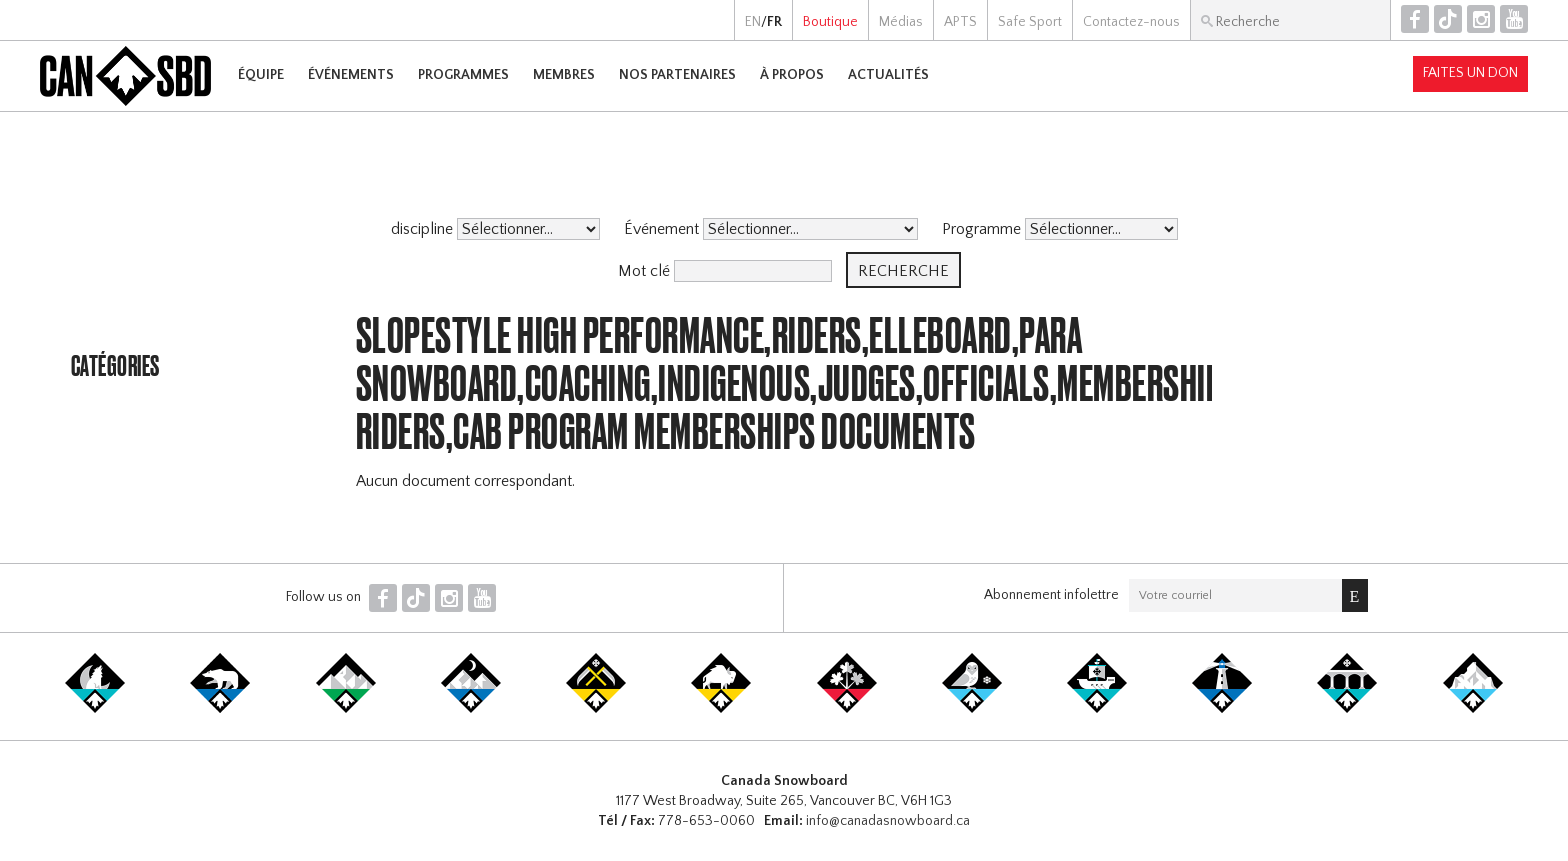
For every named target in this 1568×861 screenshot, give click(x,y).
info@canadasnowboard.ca (888, 821)
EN (753, 22)
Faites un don (1470, 73)
